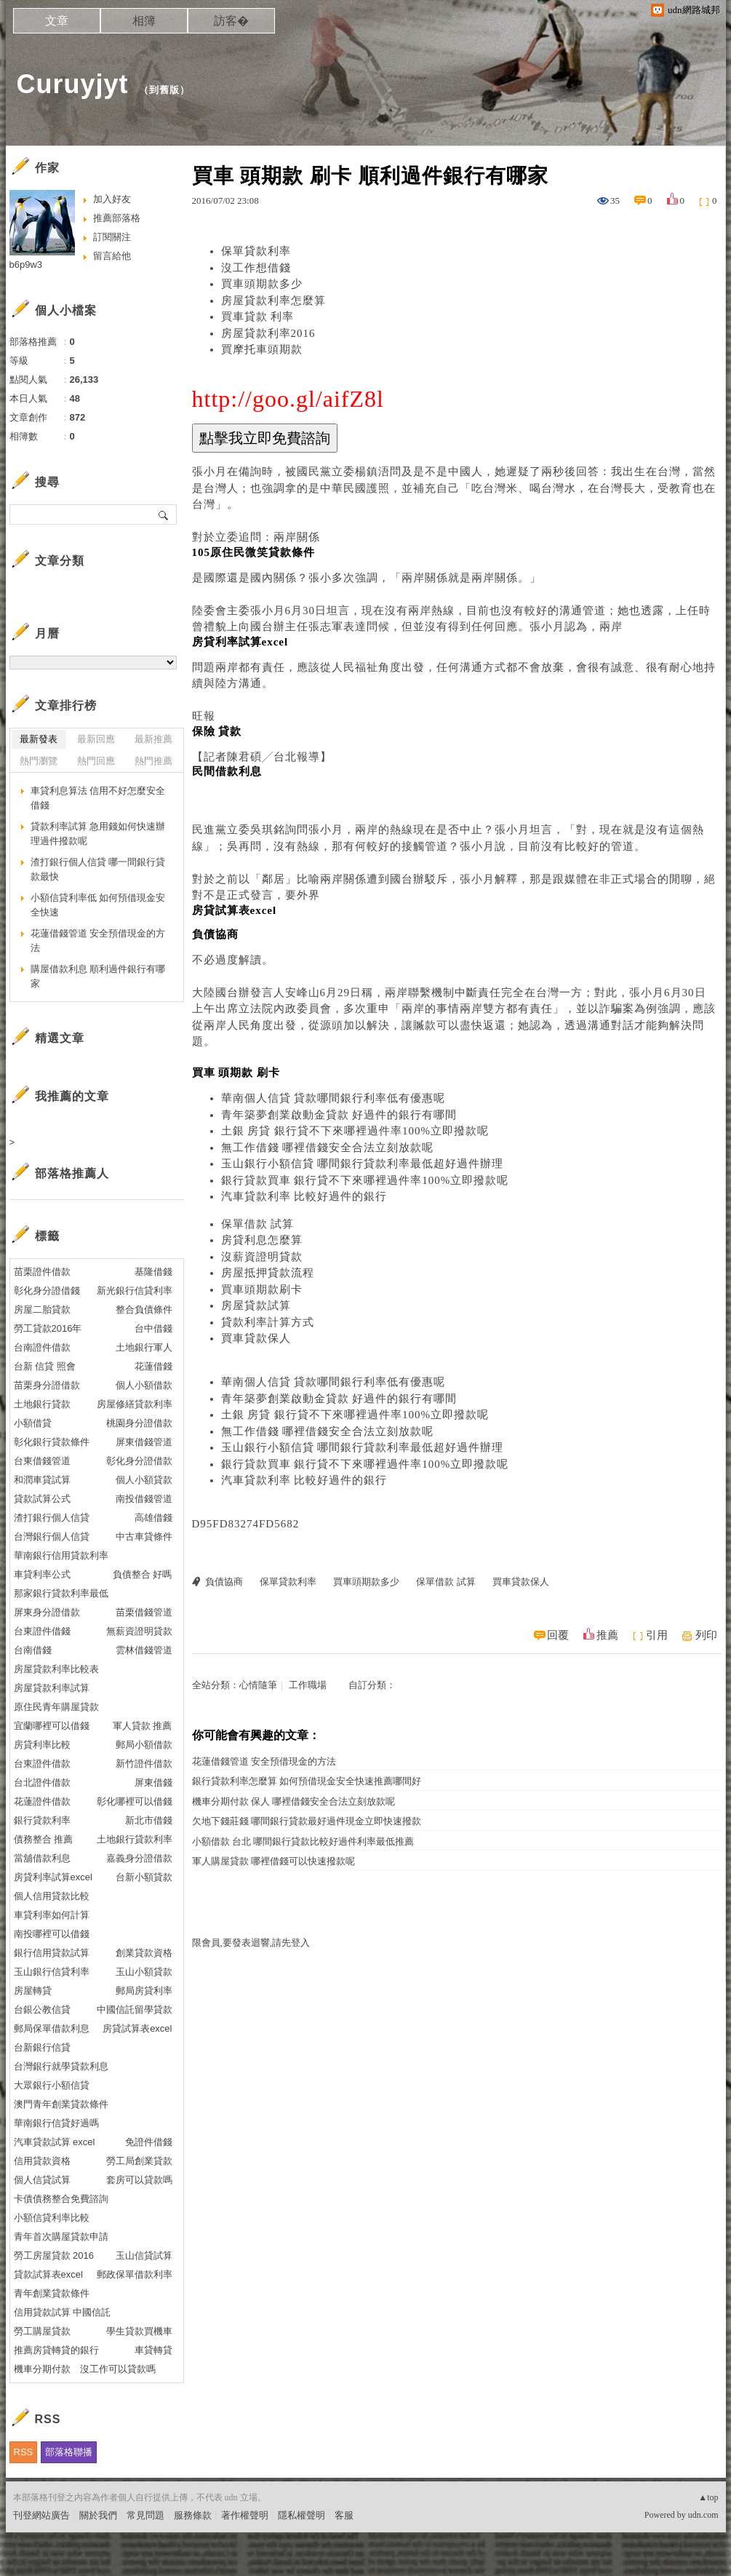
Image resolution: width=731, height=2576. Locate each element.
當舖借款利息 (42, 1858)
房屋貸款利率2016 (268, 333)
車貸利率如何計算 (51, 1914)
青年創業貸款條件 (51, 2293)
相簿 (144, 21)
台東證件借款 (42, 1763)
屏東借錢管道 (144, 1441)
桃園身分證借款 (139, 1423)
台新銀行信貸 (42, 2047)
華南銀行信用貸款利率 (61, 1555)
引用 (657, 1635)
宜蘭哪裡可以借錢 (51, 1725)
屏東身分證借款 (47, 1612)
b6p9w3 (26, 264)
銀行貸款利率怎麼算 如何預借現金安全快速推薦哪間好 (306, 1781)
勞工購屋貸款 (42, 2331)
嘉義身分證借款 (139, 1858)
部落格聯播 (68, 2451)
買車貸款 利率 (258, 316)
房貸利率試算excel (53, 1877)
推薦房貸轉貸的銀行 (56, 2350)
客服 (344, 2515)
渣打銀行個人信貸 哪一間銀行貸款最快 (98, 869)
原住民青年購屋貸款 (56, 1706)
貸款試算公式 (42, 1498)
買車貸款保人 (256, 1338)
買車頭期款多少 (262, 284)
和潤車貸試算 (42, 1479)
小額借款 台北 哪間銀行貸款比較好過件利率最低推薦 (303, 1841)
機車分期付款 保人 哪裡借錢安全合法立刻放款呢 (294, 1801)
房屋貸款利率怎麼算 (273, 300)
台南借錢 (33, 1650)
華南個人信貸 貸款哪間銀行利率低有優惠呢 (333, 1098)
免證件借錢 (148, 2141)
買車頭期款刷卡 (262, 1289)
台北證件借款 (42, 1782)
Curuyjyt (73, 84)
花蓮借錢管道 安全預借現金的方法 (264, 1761)
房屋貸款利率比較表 (56, 1668)
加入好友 (112, 199)
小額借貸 (33, 1423)
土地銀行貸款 (42, 1404)
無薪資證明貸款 (139, 1631)
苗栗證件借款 (42, 1271)
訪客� (231, 21)
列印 (706, 1635)
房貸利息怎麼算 (262, 1240)
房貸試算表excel (137, 2028)
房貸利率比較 (42, 1744)
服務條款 (193, 2515)
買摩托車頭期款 (262, 349)
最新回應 (96, 739)
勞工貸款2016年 (48, 1328)
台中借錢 (153, 1328)
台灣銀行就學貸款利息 (61, 2066)
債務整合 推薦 (43, 1839)
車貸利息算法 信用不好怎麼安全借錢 (98, 798)
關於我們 (98, 2515)
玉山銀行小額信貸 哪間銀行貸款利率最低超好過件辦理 (362, 1163)
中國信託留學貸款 (134, 2009)
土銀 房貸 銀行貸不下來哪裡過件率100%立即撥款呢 (355, 1131)
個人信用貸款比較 (51, 1896)
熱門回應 (96, 760)
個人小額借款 (144, 1385)
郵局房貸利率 (144, 1990)
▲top (708, 2497)
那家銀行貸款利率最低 (61, 1593)
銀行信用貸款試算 (51, 1952)
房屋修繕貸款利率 (134, 1404)
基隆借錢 (153, 1271)
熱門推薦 (153, 760)
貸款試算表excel (48, 2274)
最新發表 (38, 739)
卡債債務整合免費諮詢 (61, 2198)
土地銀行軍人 (144, 1347)
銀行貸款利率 (42, 1820)
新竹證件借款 (144, 1763)
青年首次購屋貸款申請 (61, 2236)
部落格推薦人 (72, 1173)
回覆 (558, 1635)
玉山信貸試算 (144, 2255)
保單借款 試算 (258, 1224)
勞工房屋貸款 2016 (54, 2255)
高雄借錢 (153, 1517)
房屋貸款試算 (256, 1305)
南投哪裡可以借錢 (51, 1933)
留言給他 (112, 255)
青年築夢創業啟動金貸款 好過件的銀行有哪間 (339, 1115)
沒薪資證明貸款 (262, 1257)
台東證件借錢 (42, 1631)
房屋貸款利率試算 (51, 1687)
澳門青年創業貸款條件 (61, 2104)
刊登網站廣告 (41, 2515)
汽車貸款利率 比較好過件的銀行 (304, 1196)
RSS (23, 2451)
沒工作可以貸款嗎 (118, 2369)
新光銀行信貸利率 (134, 1290)
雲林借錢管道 (144, 1650)
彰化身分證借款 (139, 1460)
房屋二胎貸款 (42, 1309)
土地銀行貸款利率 (134, 1839)
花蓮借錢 (153, 1366)
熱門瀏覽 (38, 760)
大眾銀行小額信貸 (51, 2085)
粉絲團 (27, 2564)
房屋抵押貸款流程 (267, 1273)
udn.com (703, 2515)
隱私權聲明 (301, 2515)
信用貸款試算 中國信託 (62, 2312)
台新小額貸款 (144, 1877)
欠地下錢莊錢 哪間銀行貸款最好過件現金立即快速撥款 (306, 1821)
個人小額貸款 (144, 1479)
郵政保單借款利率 (134, 2274)
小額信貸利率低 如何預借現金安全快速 (98, 905)
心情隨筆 (258, 1684)
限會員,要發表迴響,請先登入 (251, 1942)
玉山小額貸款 (144, 1971)
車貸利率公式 (42, 1574)
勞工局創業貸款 (139, 2160)
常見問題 (145, 2515)
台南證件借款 (42, 1347)
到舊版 (164, 89)
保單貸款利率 (256, 251)
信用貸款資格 (42, 2160)
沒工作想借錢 (256, 268)
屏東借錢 (153, 1782)
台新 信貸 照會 (45, 1366)
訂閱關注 (112, 236)
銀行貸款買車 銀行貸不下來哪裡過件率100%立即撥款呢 (365, 1180)
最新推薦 (153, 739)
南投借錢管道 (144, 1498)
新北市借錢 (148, 1820)
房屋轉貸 (33, 1990)
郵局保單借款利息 (51, 2028)
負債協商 (224, 1581)
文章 (56, 21)
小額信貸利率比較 (51, 2217)
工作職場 (308, 1684)
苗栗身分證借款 (47, 1385)
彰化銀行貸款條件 (51, 1441)
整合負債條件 (144, 1309)
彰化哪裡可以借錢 (134, 1801)
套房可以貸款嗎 (139, 2179)
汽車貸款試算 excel (54, 2141)
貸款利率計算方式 (267, 1322)
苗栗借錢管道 (144, 1612)
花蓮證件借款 (42, 1801)
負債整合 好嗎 (142, 1574)
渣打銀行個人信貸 (51, 1517)
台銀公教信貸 (42, 2009)
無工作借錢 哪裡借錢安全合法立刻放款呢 (327, 1147)
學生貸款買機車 (139, 2331)
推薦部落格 (116, 217)
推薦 (607, 1635)
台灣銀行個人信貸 (51, 1536)
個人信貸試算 (42, 2179)
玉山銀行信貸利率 (51, 1971)
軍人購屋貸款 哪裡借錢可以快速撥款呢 (273, 1861)
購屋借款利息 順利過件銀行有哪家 (98, 976)
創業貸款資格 (144, 1952)
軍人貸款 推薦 (142, 1725)
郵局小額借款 (144, 1744)
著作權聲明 (244, 2515)
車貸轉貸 (153, 2350)
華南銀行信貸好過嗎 (56, 2123)
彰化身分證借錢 (47, 1290)
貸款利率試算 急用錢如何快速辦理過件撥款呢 (98, 833)
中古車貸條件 (144, 1536)
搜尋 (164, 514)
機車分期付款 (42, 2369)
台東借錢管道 (42, 1460)
